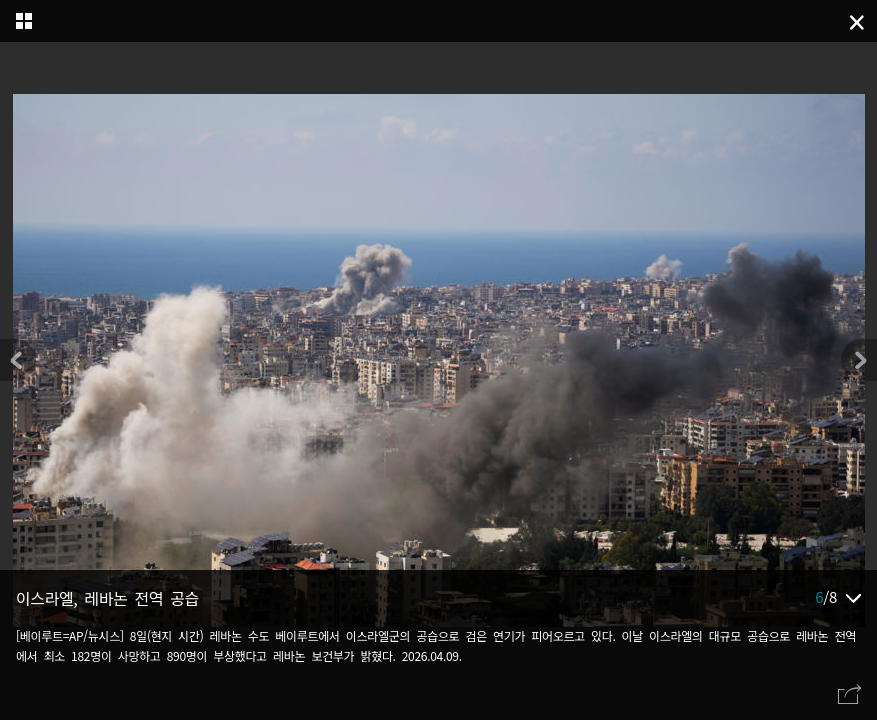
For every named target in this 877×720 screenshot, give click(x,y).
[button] (859, 360)
